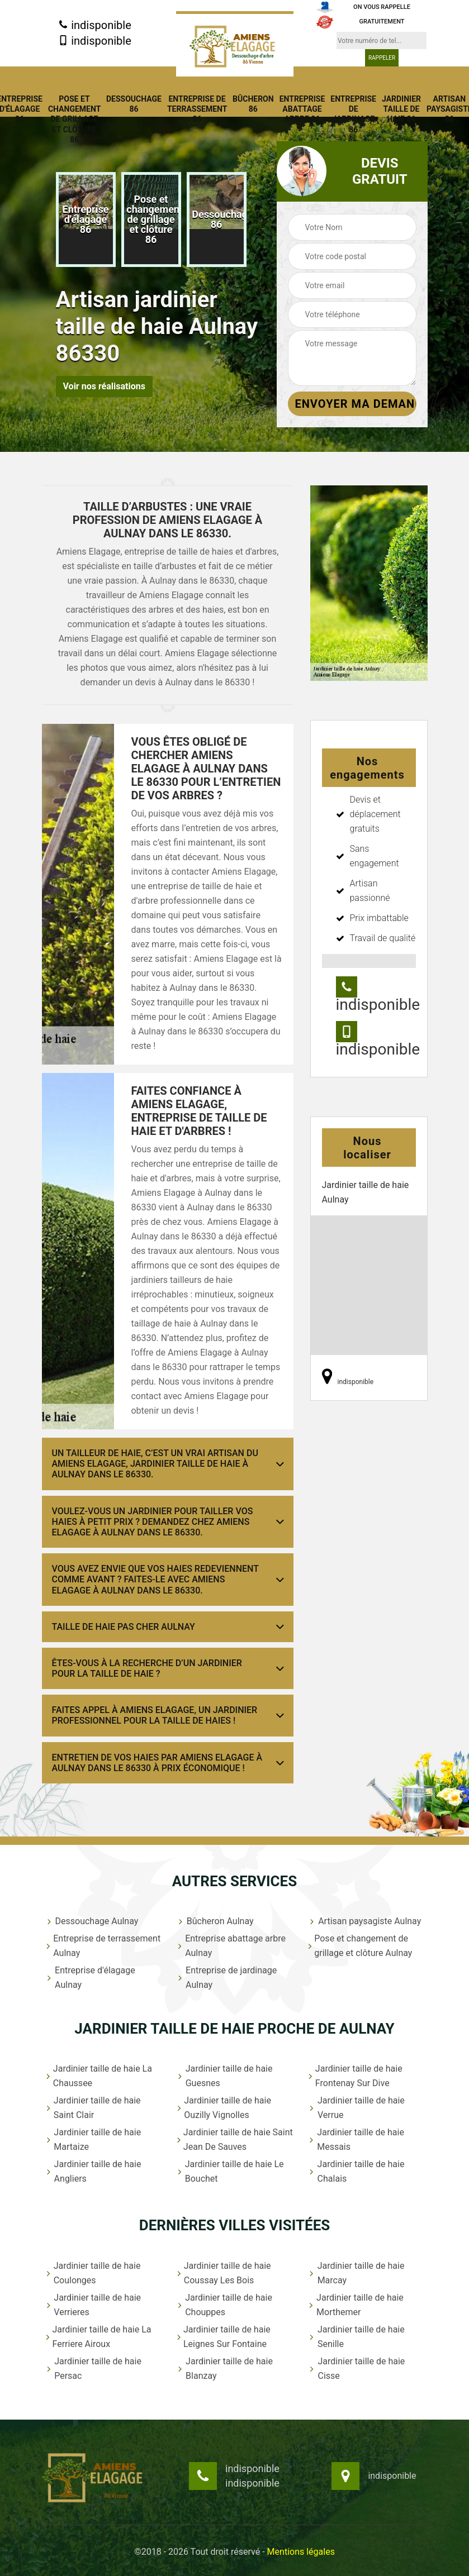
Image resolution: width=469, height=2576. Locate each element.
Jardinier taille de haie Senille (356, 2336)
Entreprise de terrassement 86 (197, 108)
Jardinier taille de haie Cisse (356, 2368)
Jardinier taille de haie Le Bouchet (230, 2171)
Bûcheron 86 (253, 103)
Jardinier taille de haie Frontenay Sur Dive (354, 2075)
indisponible (94, 25)
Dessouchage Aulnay (92, 1921)
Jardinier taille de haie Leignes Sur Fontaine (223, 2336)
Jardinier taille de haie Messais (355, 2139)
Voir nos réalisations (104, 386)
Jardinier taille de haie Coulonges (93, 2273)
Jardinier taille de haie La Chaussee (98, 2075)
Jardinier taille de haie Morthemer (355, 2304)
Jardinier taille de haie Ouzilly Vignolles (223, 2107)
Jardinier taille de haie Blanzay (224, 2368)
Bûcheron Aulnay (215, 1921)
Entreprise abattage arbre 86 (302, 108)
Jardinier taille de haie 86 (401, 108)
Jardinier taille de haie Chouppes (224, 2304)
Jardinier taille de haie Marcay (355, 2273)
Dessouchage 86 (134, 103)
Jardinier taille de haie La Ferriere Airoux (98, 2336)
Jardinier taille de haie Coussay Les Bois (223, 2273)
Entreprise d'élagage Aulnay (90, 1977)
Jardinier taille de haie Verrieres (93, 2304)
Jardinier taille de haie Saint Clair (93, 2107)
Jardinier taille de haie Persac (93, 2368)
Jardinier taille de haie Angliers (93, 2171)
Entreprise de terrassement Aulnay (103, 1945)
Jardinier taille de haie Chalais (355, 2171)
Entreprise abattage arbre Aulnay (231, 1945)
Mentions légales (301, 2551)
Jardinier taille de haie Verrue (356, 2107)
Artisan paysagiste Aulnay (364, 1921)
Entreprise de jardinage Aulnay (226, 1977)
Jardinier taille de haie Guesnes (224, 2075)
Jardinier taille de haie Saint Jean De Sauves (234, 2139)
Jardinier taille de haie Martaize (93, 2139)
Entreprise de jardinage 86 (353, 114)
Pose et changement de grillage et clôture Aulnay (359, 1945)
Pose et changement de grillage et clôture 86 (74, 119)
